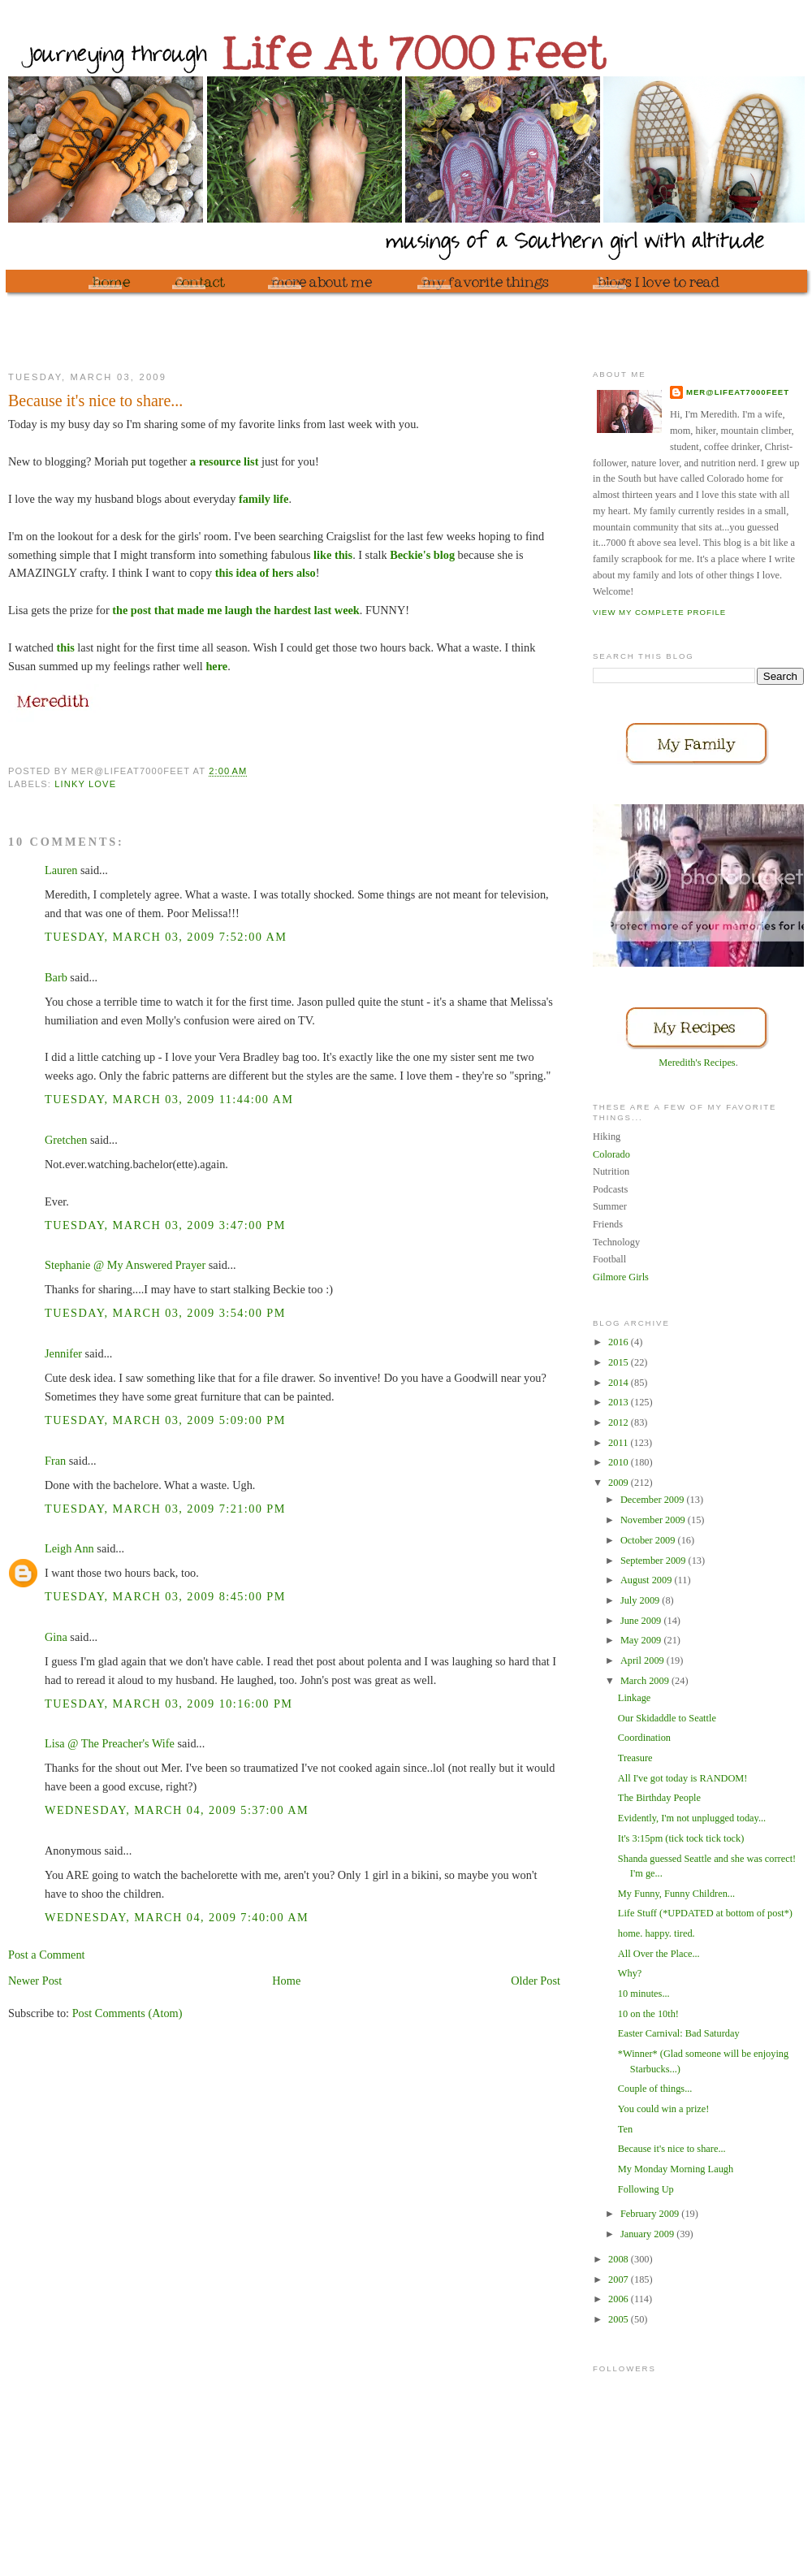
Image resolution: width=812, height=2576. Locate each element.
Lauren (61, 870)
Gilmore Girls (621, 1277)
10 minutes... (644, 1993)
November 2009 (654, 1520)
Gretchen (66, 1139)
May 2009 (642, 1640)
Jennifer (63, 1353)
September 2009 (654, 1560)
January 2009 (648, 2234)
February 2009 (650, 2213)
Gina (56, 1636)
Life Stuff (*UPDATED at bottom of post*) (705, 1913)
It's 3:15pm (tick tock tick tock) (681, 1838)
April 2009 (643, 1660)
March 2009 (646, 1680)
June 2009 (642, 1620)
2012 (619, 1422)
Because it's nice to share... (672, 2148)
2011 (619, 1442)
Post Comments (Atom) (127, 2013)
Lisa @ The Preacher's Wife (110, 1743)
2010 (619, 1462)
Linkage (634, 1698)
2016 (619, 1342)
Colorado (611, 1154)
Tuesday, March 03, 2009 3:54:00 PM (165, 1312)
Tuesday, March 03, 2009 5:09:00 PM (165, 1420)
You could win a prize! (664, 2109)
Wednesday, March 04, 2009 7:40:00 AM (177, 1917)
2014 (619, 1382)
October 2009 (649, 1540)
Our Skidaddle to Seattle (667, 1718)
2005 (619, 2319)
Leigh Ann (69, 1548)
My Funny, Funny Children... (676, 1893)
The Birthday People (659, 1797)
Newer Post (35, 1980)
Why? (629, 1973)
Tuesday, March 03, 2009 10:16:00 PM (168, 1703)
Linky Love (85, 784)
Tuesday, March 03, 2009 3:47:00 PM (165, 1225)
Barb (56, 977)
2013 (619, 1402)
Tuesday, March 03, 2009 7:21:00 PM (165, 1508)
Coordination (644, 1737)
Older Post (535, 1980)
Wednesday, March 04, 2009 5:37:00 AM (177, 1809)
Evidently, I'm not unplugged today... (692, 1818)
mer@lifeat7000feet (737, 391)
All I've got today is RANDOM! (683, 1778)
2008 (619, 2259)
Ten (625, 2129)
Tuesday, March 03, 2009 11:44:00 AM (169, 1099)
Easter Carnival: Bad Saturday (679, 2033)
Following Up (646, 2189)
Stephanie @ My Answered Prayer (125, 1264)
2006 (619, 2299)
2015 (619, 1362)
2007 (619, 2279)
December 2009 (653, 1499)
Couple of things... (655, 2088)
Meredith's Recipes (697, 1062)
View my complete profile (659, 612)
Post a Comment (46, 1954)
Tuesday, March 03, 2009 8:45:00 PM (165, 1596)
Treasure (635, 1758)
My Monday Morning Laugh (675, 2169)
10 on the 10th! (648, 2014)
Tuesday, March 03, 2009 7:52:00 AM (166, 936)
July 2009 (641, 1600)
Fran (55, 1460)
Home (286, 1980)
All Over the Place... (659, 1953)
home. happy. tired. (656, 1933)
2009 (619, 1482)
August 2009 (647, 1580)
